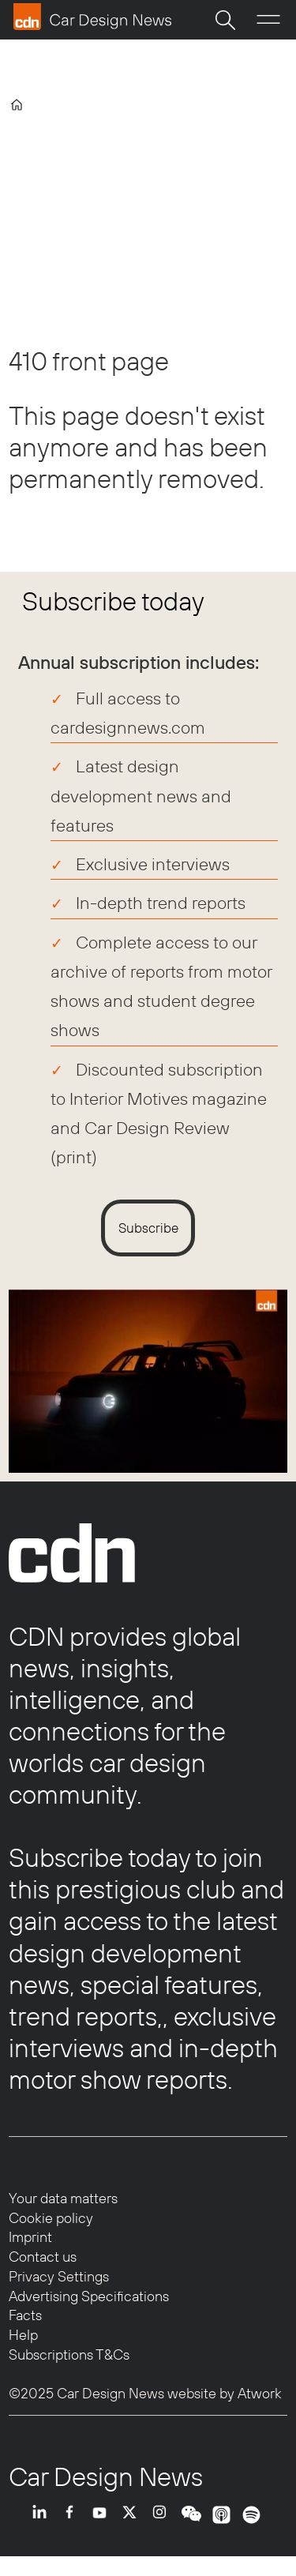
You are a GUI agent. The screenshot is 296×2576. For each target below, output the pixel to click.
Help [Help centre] (23, 2335)
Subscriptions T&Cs (69, 2354)
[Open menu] (268, 19)
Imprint (30, 2237)
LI (43, 2526)
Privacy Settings (59, 2276)
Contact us (43, 2256)
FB (73, 2526)
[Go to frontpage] (92, 16)
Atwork (258, 2393)
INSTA (163, 2526)
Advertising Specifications (89, 2296)
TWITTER (133, 2526)
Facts (25, 2315)
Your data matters (63, 2198)
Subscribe (148, 1227)
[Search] (225, 19)
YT (103, 2526)
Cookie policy (51, 2218)
